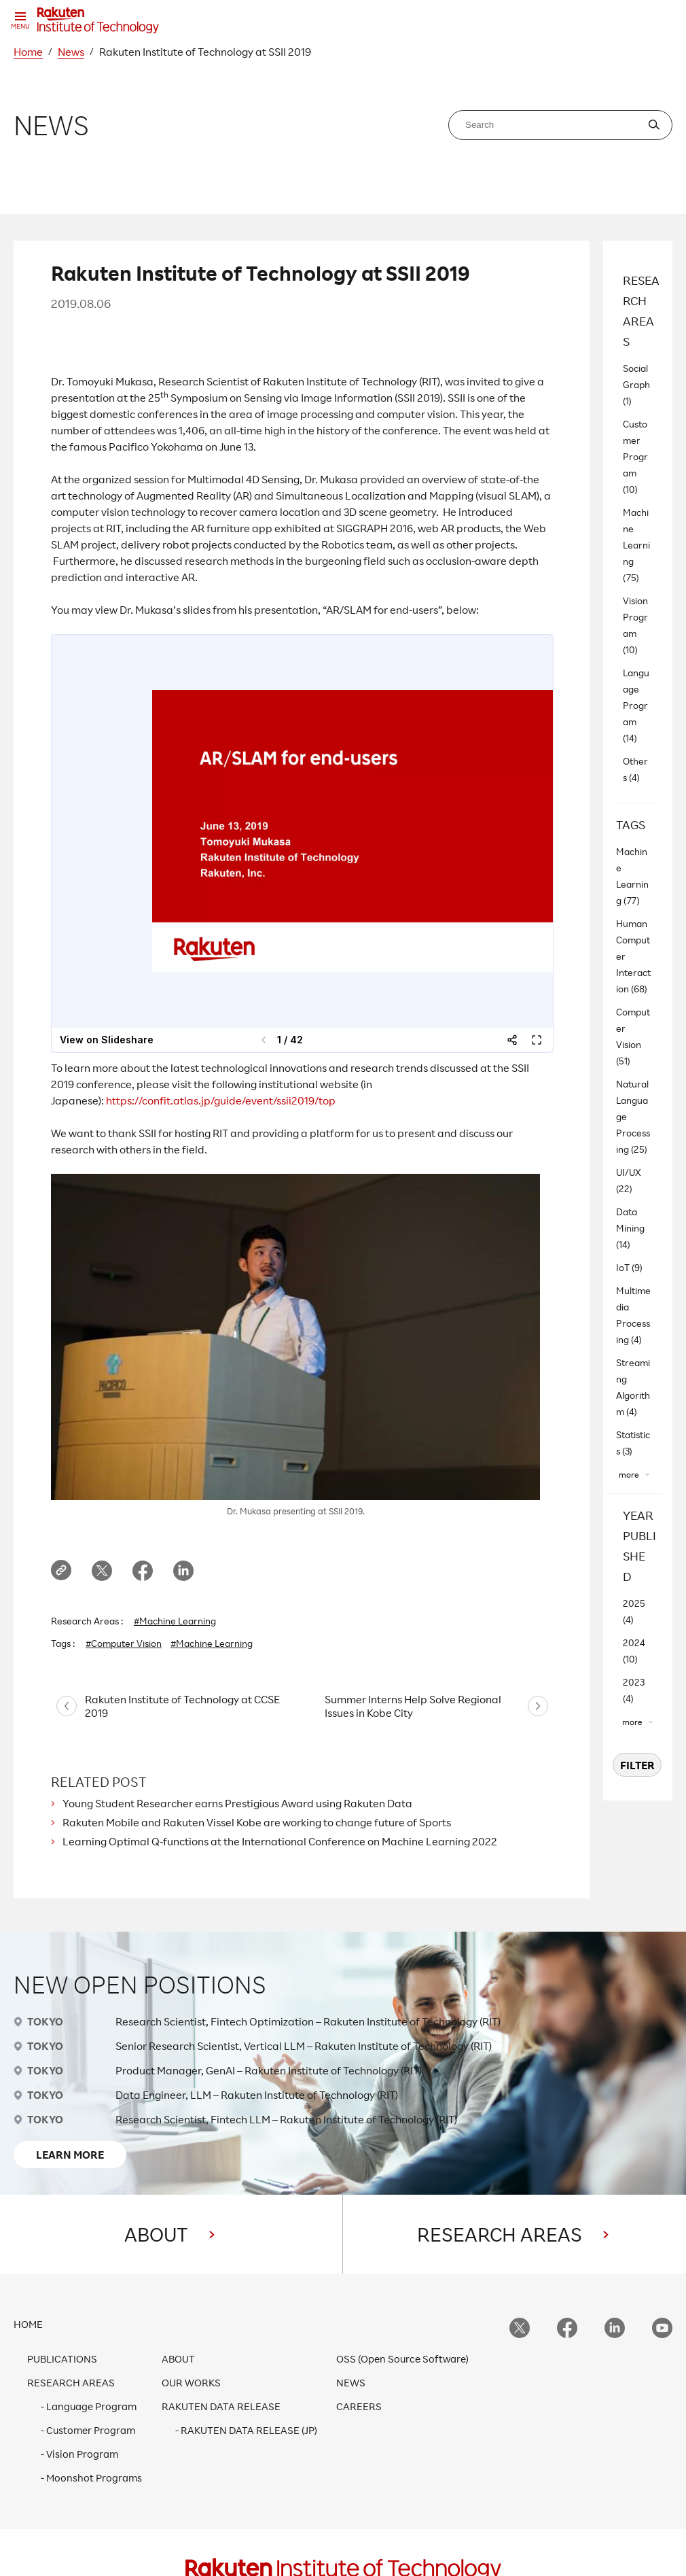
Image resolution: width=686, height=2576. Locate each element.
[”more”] (634, 1474)
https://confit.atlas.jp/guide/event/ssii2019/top (221, 1100)
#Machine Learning (175, 1621)
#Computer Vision (124, 1643)
